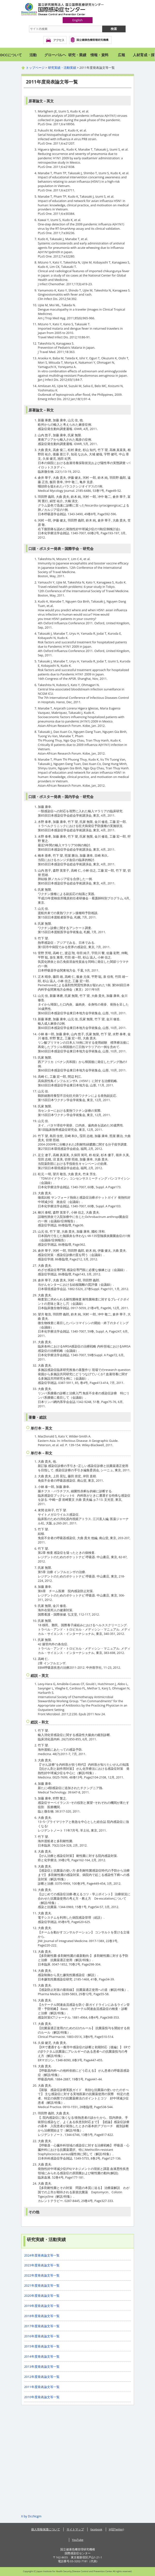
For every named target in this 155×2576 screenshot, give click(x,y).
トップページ (35, 67)
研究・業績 (77, 54)
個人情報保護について (45, 2529)
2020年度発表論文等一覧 (41, 2295)
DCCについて (11, 54)
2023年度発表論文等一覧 (41, 2265)
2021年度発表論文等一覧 (41, 2285)
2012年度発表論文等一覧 (41, 2377)
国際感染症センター (63, 9)
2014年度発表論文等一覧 (41, 2356)
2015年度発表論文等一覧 (41, 2346)
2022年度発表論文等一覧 (41, 2275)
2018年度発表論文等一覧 (41, 2316)
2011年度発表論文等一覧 (41, 2387)
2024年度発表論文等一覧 (41, 2255)
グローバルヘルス (55, 56)
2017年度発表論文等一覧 (41, 2326)
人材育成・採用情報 (144, 56)
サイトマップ (75, 2529)
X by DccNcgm (31, 2516)
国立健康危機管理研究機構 (90, 40)
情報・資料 (99, 54)
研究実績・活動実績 (62, 67)
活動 (33, 54)
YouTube (77, 2539)
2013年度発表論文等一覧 (41, 2366)
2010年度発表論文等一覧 (41, 2397)
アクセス (55, 40)
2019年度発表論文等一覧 (41, 2306)
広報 (121, 54)
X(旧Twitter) (116, 2529)
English (77, 20)
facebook (96, 2529)
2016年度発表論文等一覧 (41, 2336)
